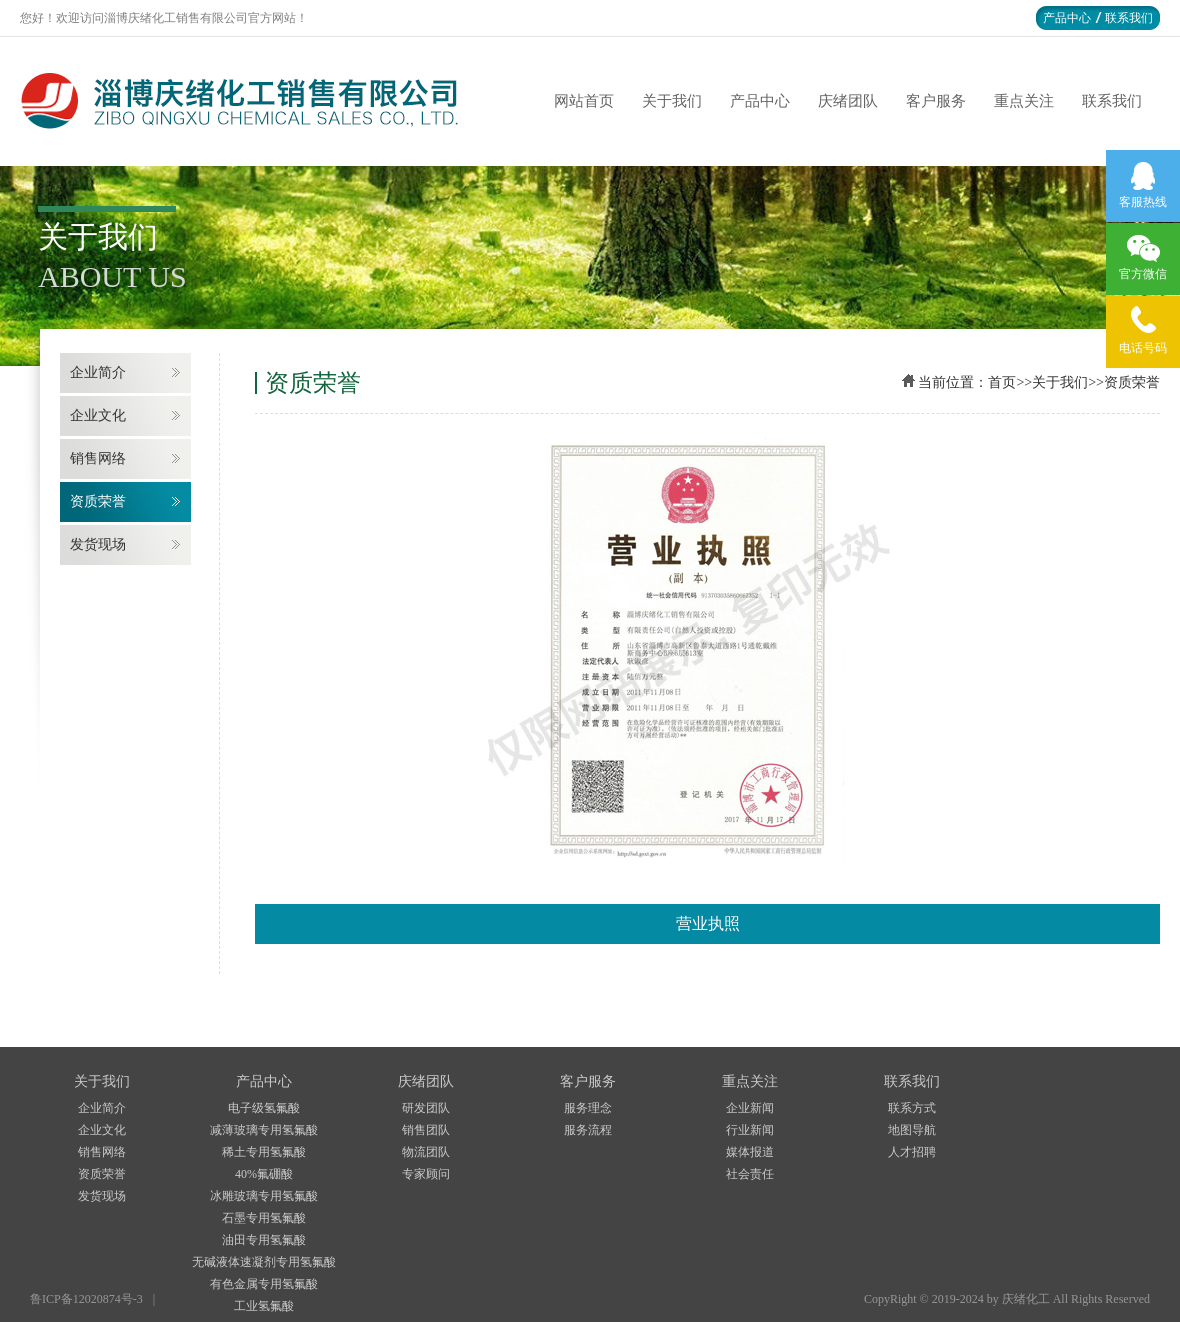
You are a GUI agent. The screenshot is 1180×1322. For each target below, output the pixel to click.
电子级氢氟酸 (264, 1108)
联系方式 (912, 1108)
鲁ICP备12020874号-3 (86, 1299)
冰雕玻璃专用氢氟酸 (264, 1196)
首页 (1002, 382)
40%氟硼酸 (264, 1174)
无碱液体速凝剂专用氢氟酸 (264, 1262)
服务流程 (588, 1130)
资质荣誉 (98, 501)
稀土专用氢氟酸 (264, 1152)
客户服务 (936, 101)
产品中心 (1067, 18)
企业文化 (98, 415)
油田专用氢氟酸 (264, 1240)
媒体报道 (750, 1152)
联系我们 (1129, 18)
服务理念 (588, 1108)
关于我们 (672, 101)
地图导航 (912, 1130)
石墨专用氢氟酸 (264, 1218)
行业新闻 (750, 1130)
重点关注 (1024, 101)
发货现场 (98, 544)
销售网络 (98, 458)
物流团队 (426, 1152)
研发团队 (426, 1108)
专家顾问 (426, 1174)
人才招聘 (912, 1152)
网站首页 (584, 101)
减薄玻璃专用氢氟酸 (264, 1130)
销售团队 (426, 1130)
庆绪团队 (848, 101)
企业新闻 (750, 1108)
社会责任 (750, 1174)
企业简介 (98, 372)
